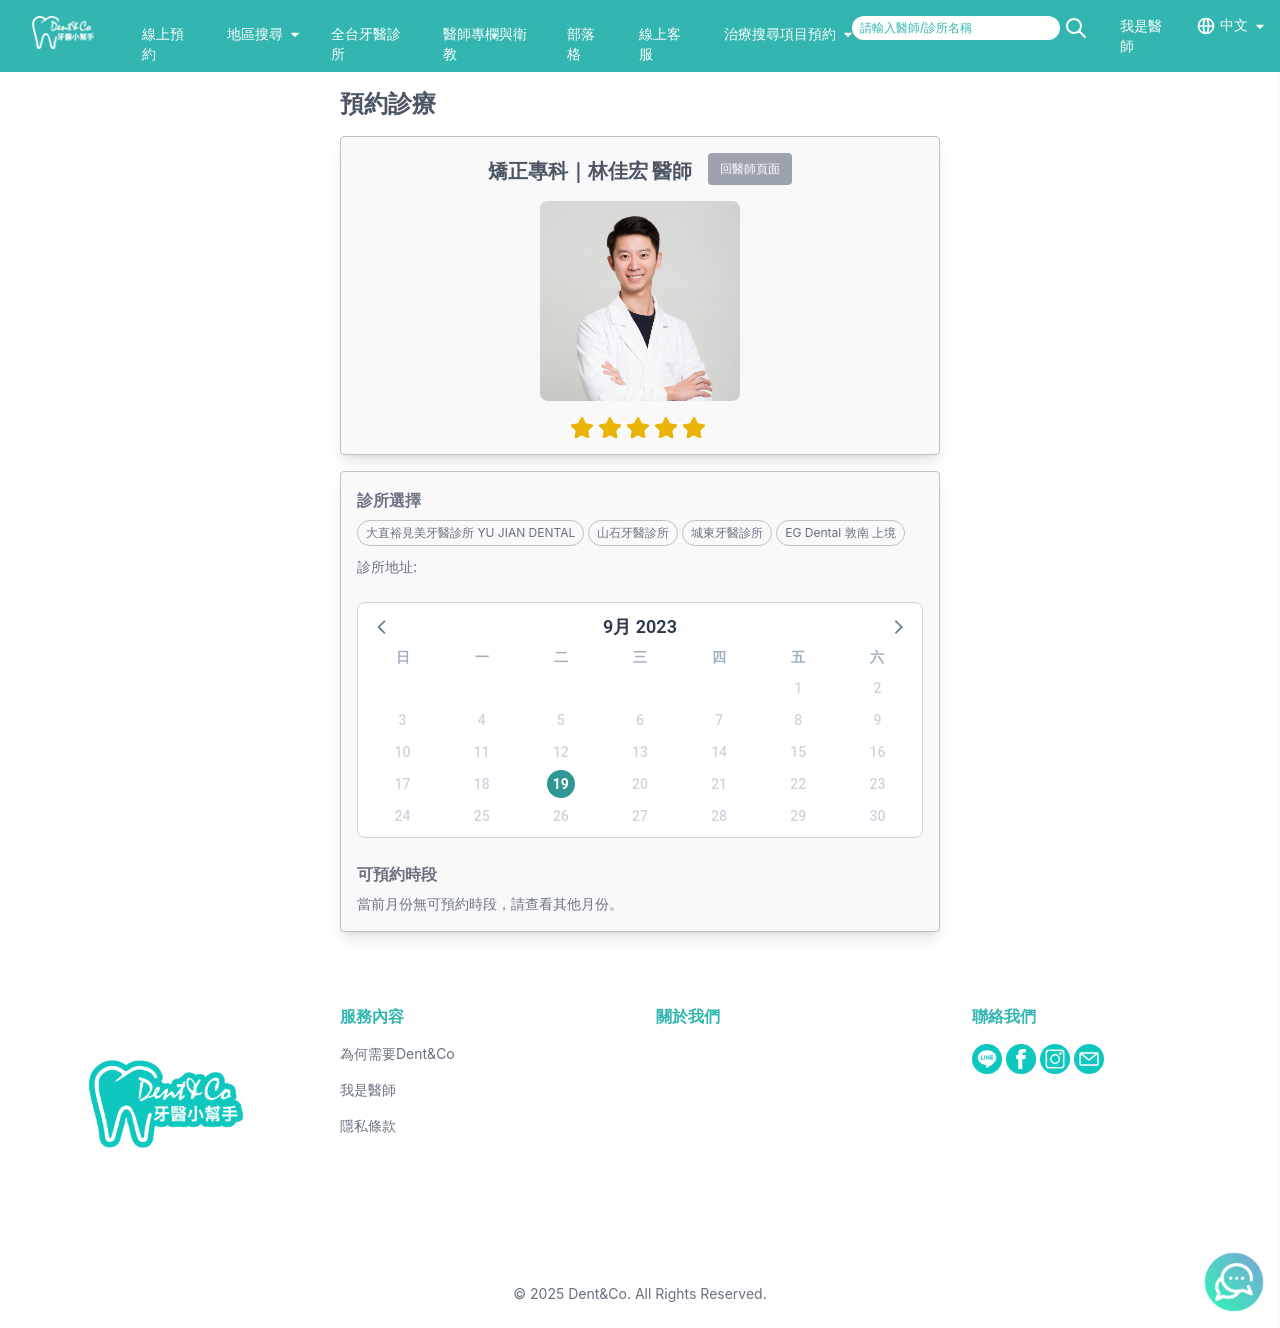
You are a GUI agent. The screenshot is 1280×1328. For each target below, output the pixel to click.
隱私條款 (368, 1125)
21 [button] (719, 784)
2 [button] (877, 688)
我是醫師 (368, 1089)
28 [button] (719, 816)
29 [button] (798, 816)
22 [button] (798, 784)
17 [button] (403, 784)
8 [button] (798, 720)
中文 (1234, 24)
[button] (383, 626)
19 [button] (561, 784)
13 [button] (640, 752)
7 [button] (719, 720)
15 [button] (798, 752)
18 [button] (482, 784)
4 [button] (482, 720)
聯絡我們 (1004, 1016)
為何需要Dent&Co (397, 1053)
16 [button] (877, 752)
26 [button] (561, 816)
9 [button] (877, 720)
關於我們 (688, 1016)
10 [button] (403, 752)
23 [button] (877, 784)
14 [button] (719, 752)
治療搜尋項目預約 (788, 33)
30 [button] (877, 816)
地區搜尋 (263, 33)
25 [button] (482, 816)
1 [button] (798, 688)
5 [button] (561, 720)
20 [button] (640, 784)
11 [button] (482, 752)
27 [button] (640, 816)
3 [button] (403, 720)
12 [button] (561, 752)
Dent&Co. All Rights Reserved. (667, 1293)
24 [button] (403, 816)
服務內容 (372, 1016)
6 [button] (640, 720)
